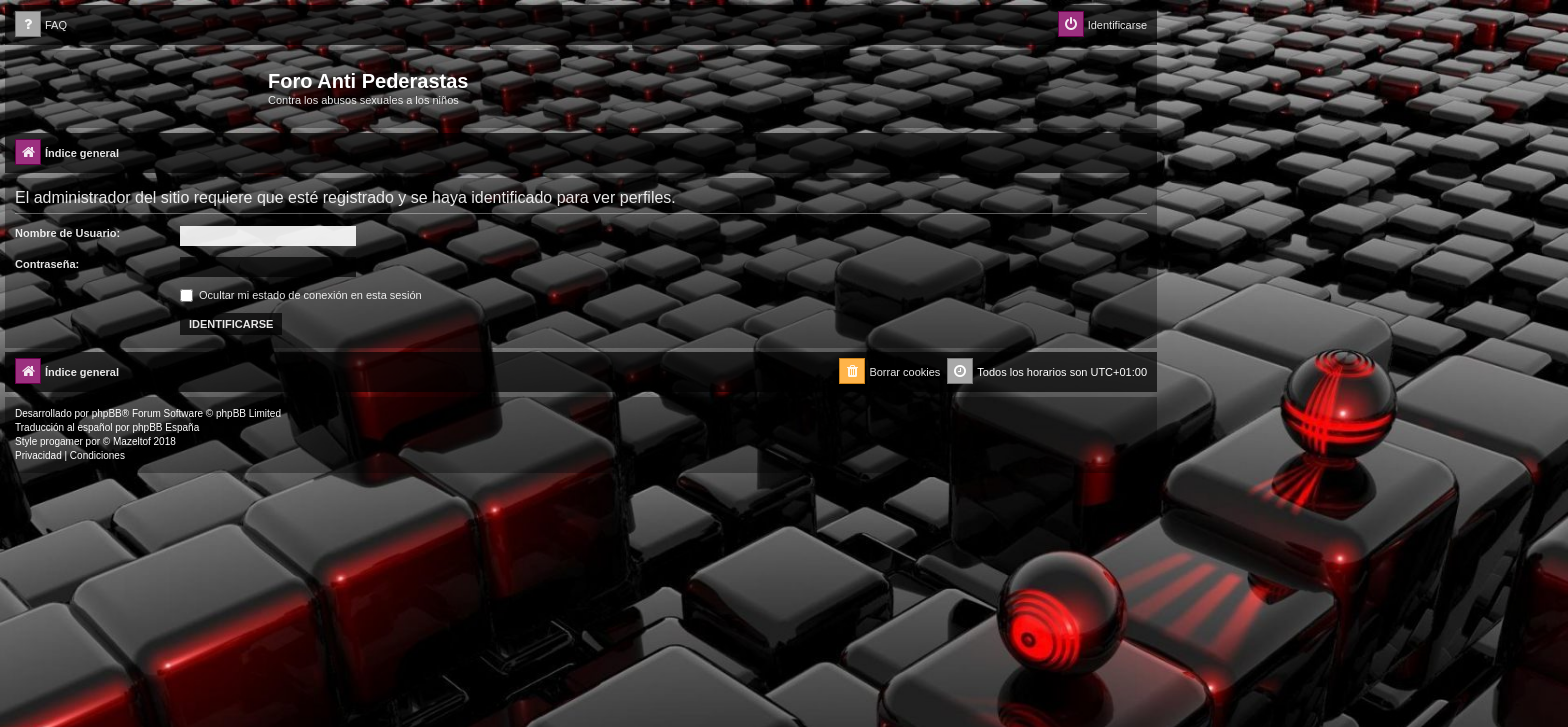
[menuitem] (41, 25)
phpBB (107, 413)
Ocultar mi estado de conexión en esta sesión (301, 295)
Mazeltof (132, 441)
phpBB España (165, 427)
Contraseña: (47, 264)
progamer (61, 441)
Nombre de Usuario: (67, 233)
